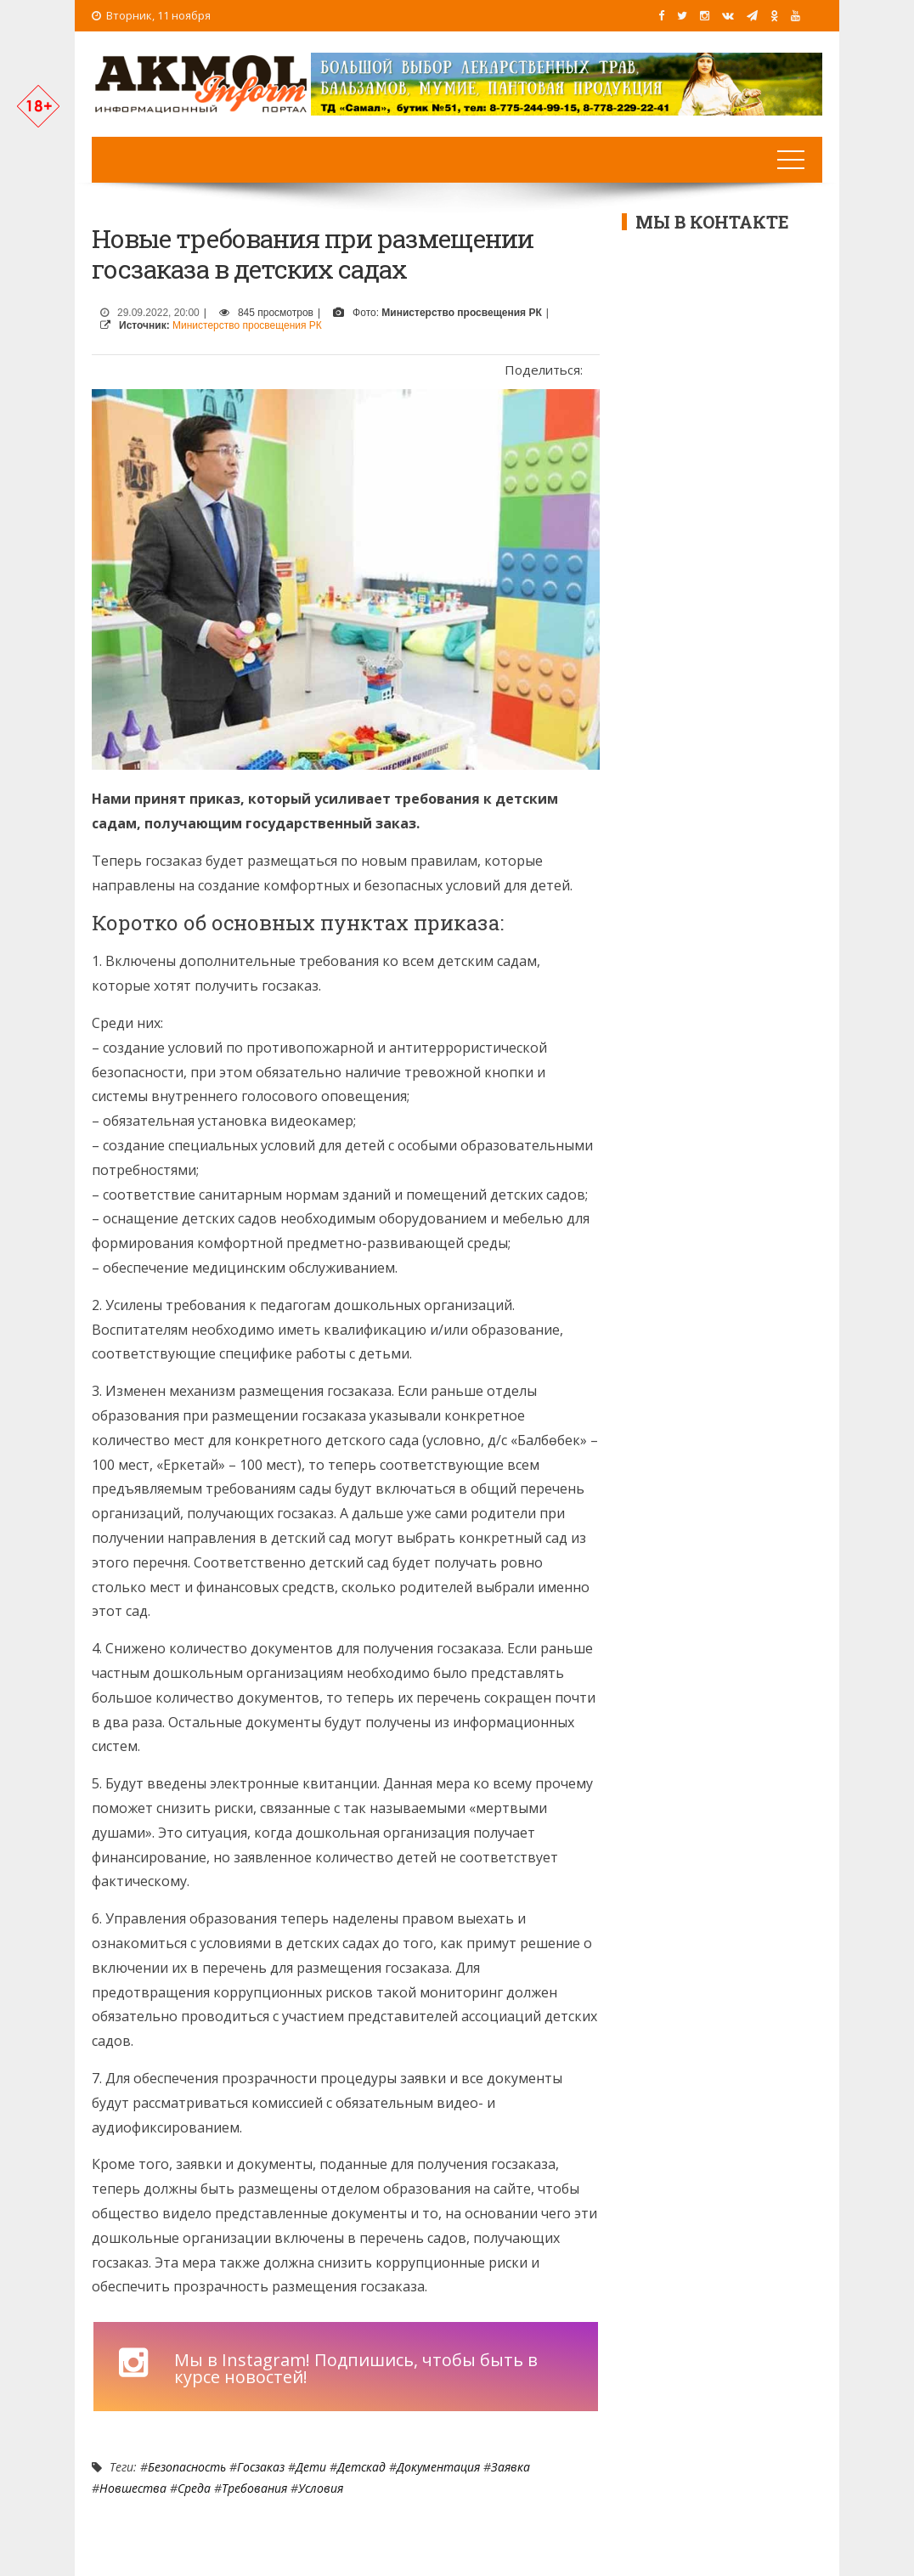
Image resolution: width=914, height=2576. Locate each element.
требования (254, 2488)
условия (320, 2488)
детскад (361, 2467)
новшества (132, 2488)
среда (194, 2488)
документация (438, 2467)
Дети (311, 2467)
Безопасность (187, 2467)
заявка (510, 2467)
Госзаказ (261, 2467)
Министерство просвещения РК (247, 325)
